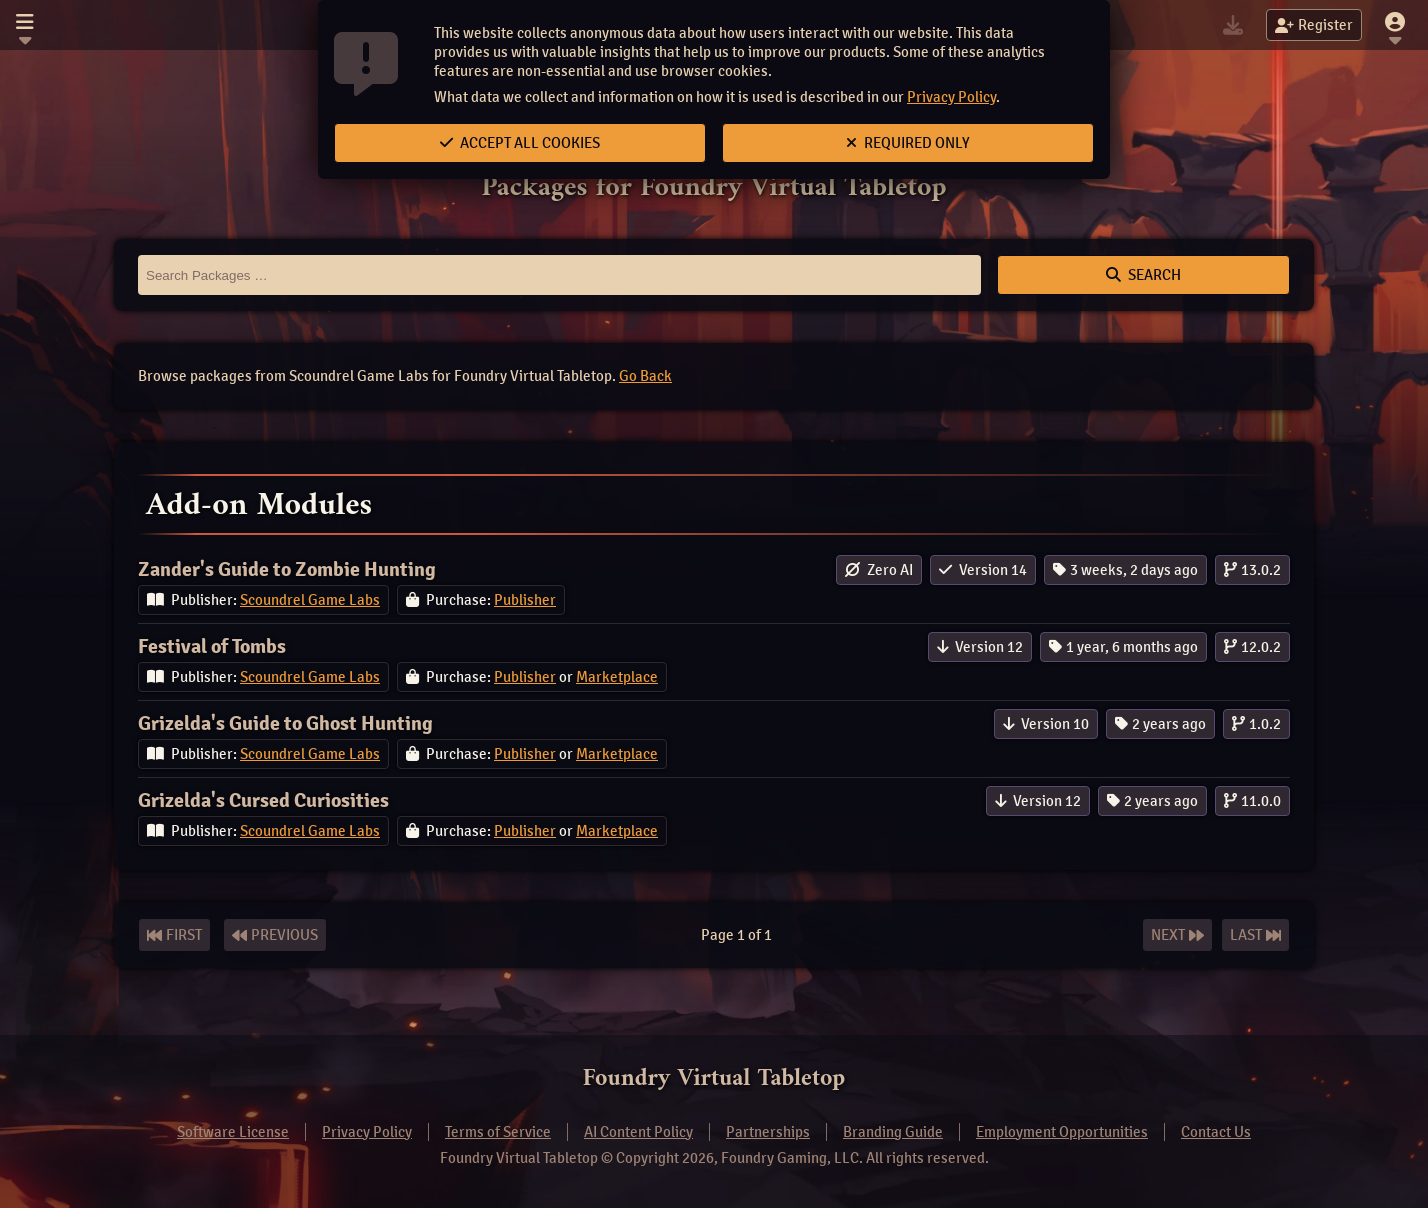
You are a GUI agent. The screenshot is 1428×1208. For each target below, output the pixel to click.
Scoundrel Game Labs (310, 600)
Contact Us (1216, 1132)
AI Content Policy (638, 1132)
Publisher (525, 600)
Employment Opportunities (1062, 1132)
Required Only (908, 143)
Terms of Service (498, 1132)
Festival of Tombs (212, 646)
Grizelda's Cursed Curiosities (263, 800)
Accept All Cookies (520, 143)
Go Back (645, 376)
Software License (233, 1132)
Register (1314, 25)
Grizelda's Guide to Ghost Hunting (285, 723)
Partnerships (768, 1132)
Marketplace (617, 677)
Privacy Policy (951, 97)
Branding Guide (893, 1132)
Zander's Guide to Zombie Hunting (287, 569)
